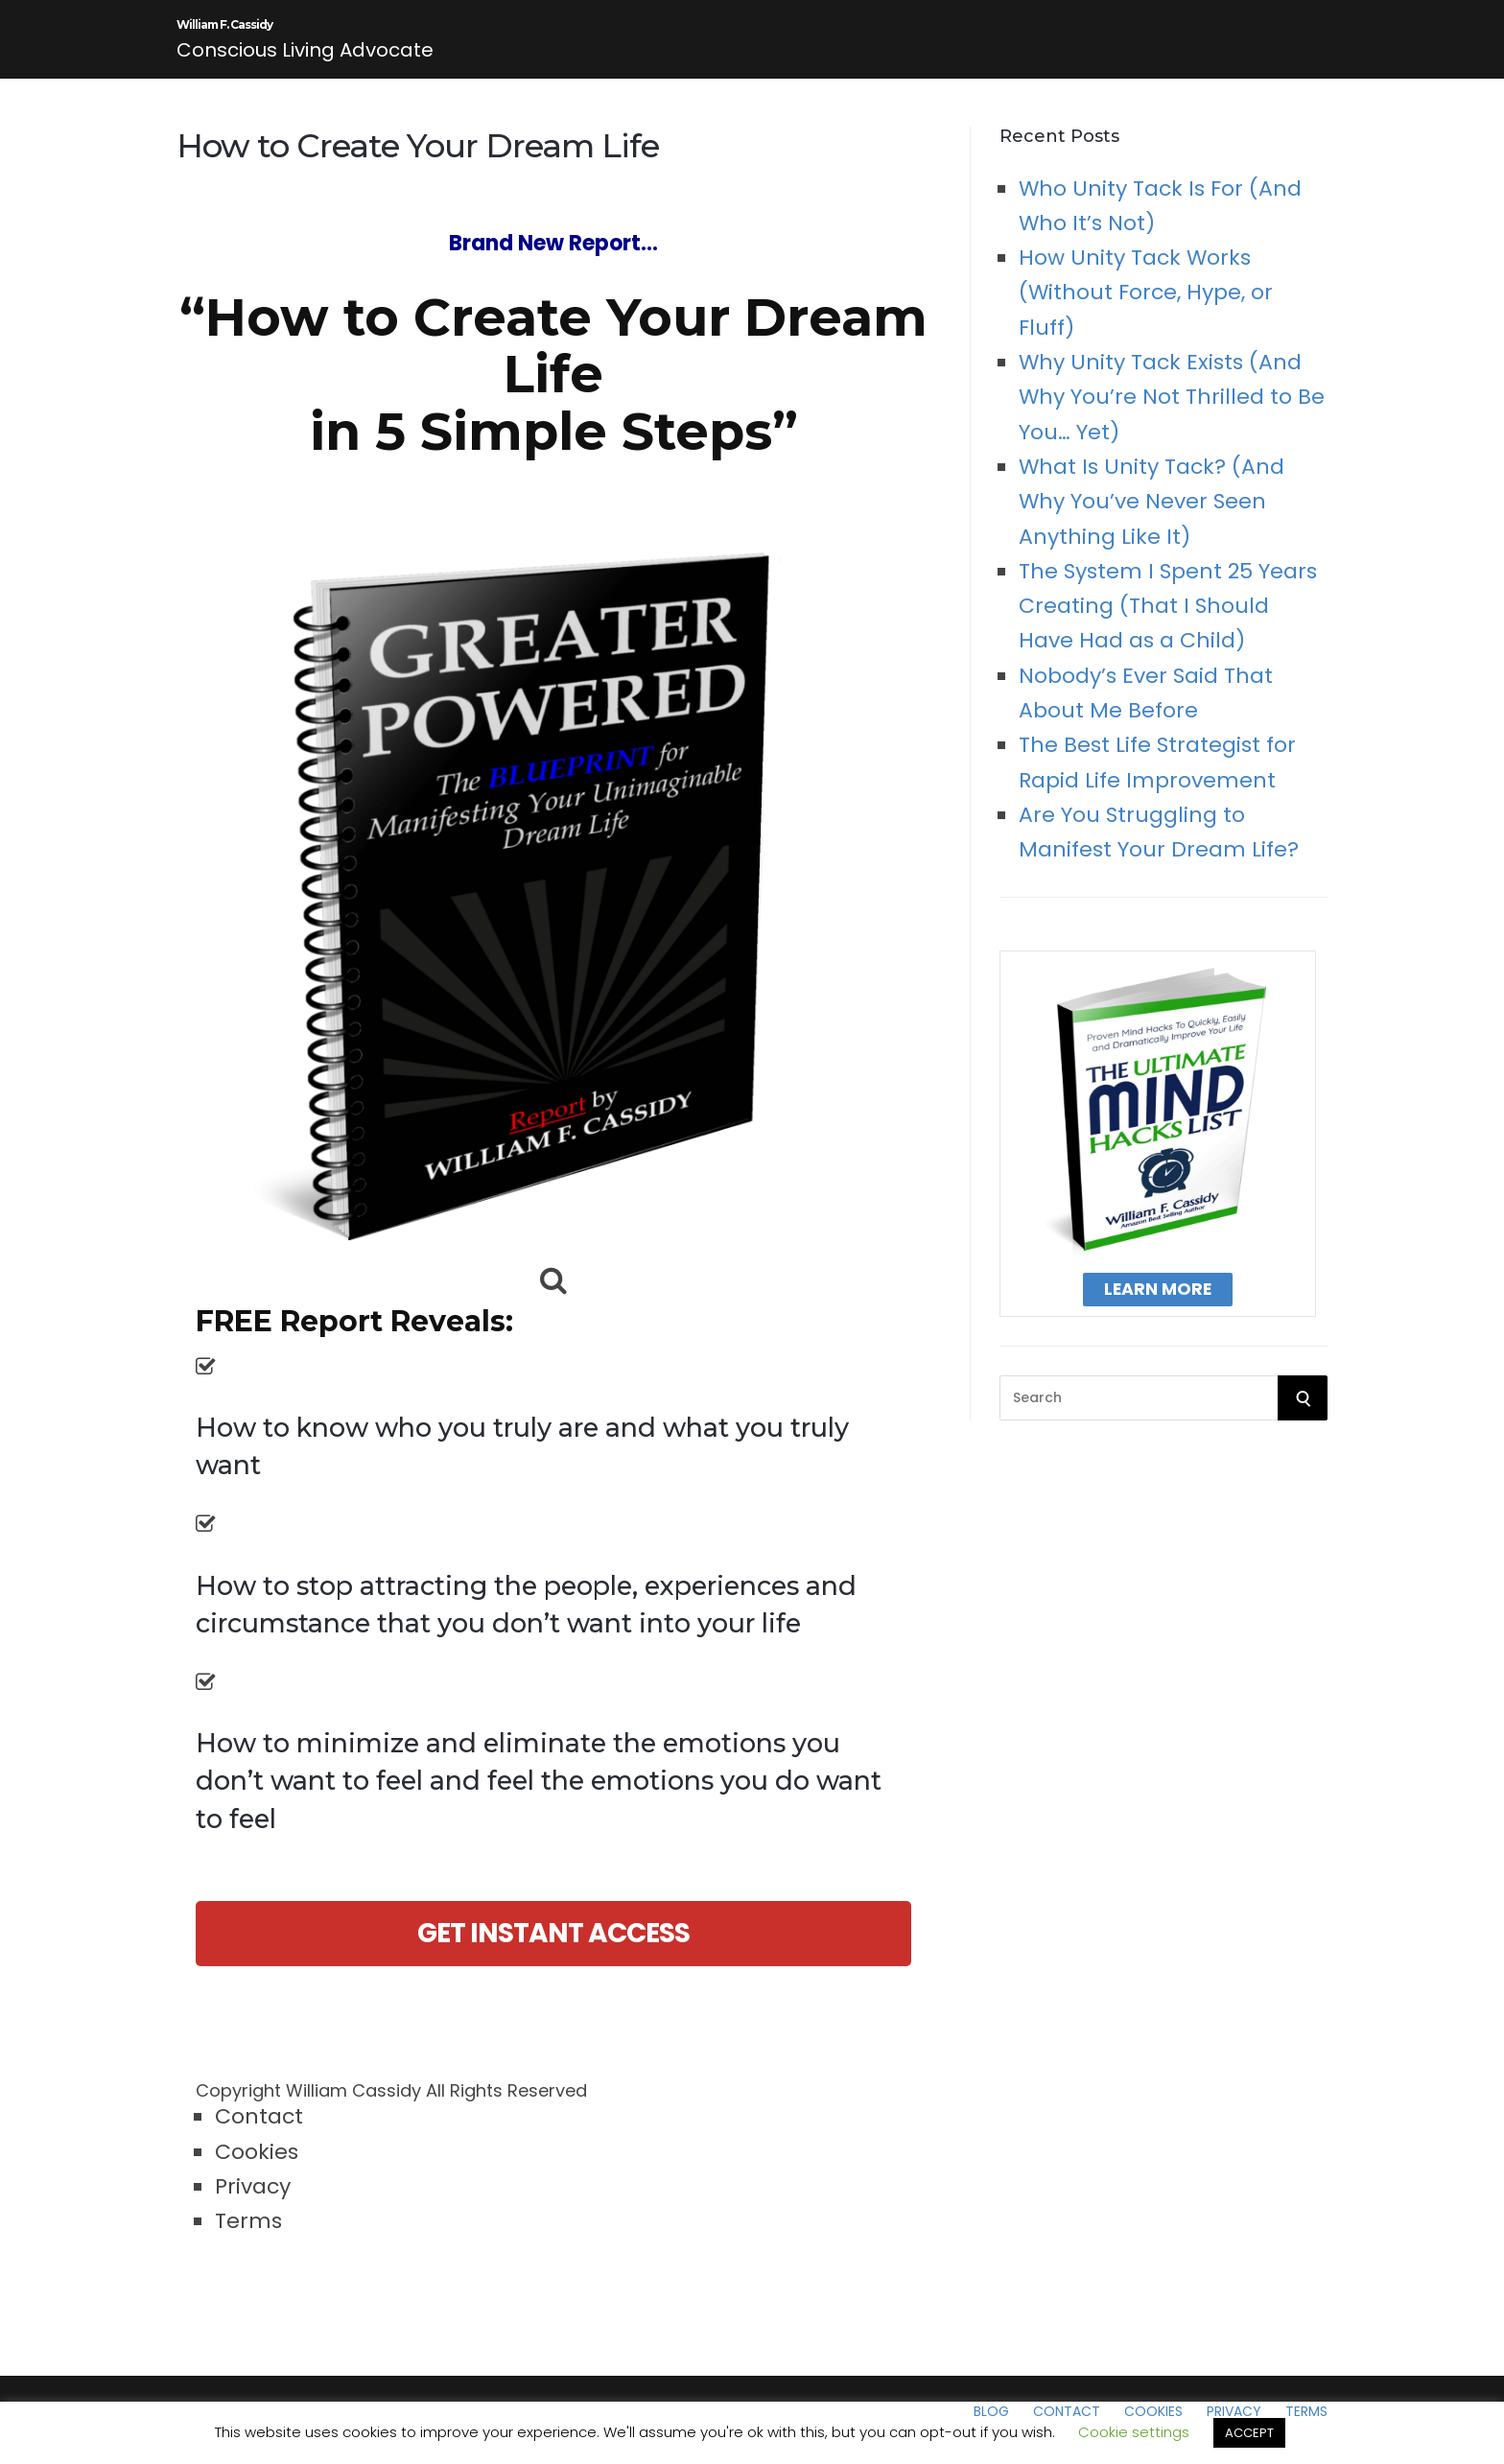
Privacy (253, 2203)
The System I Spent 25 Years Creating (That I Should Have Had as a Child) (1168, 623)
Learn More (1157, 1306)
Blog (991, 2428)
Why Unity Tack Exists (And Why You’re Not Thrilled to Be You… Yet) (1172, 414)
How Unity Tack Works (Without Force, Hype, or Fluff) (1146, 310)
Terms (248, 2238)
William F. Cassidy (304, 33)
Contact (259, 2133)
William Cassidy (353, 2108)
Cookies (256, 2169)
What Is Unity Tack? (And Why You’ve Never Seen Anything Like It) (1151, 519)
